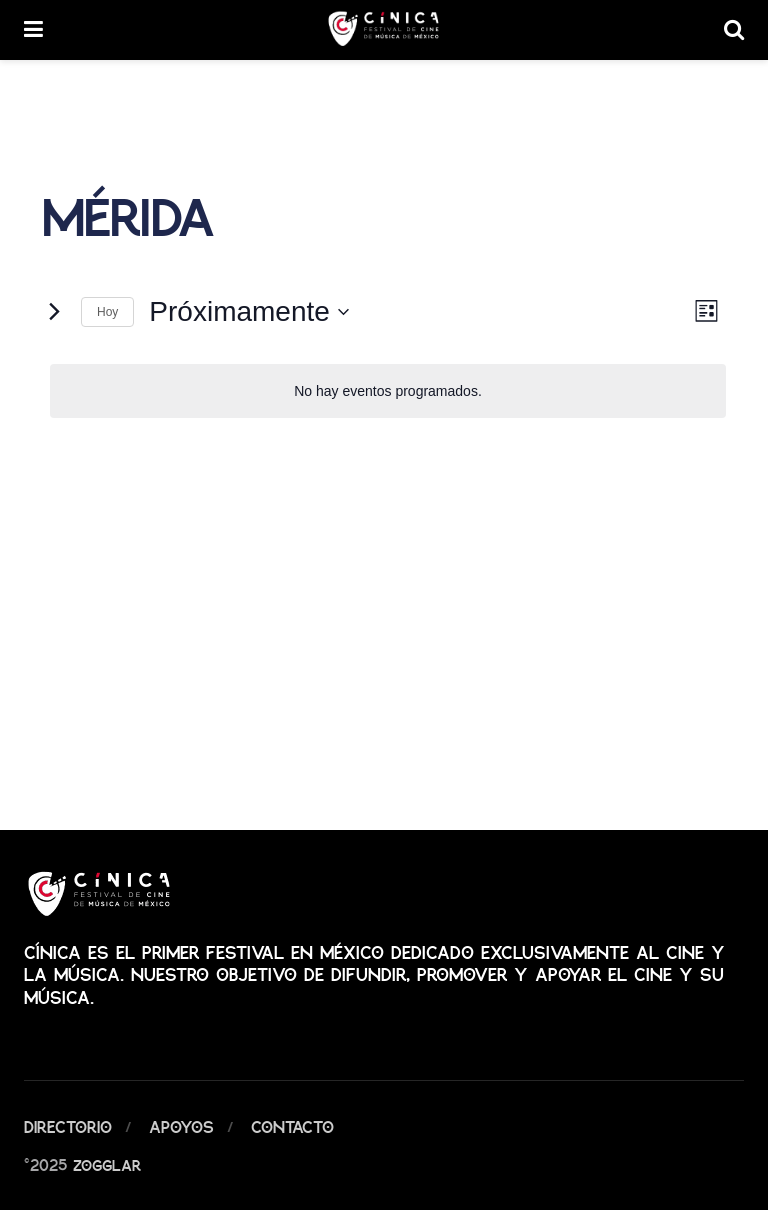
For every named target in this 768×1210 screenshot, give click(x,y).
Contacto (292, 1126)
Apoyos (181, 1126)
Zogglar (107, 1164)
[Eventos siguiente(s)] (54, 312)
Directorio (68, 1126)
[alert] (388, 391)
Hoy (107, 312)
